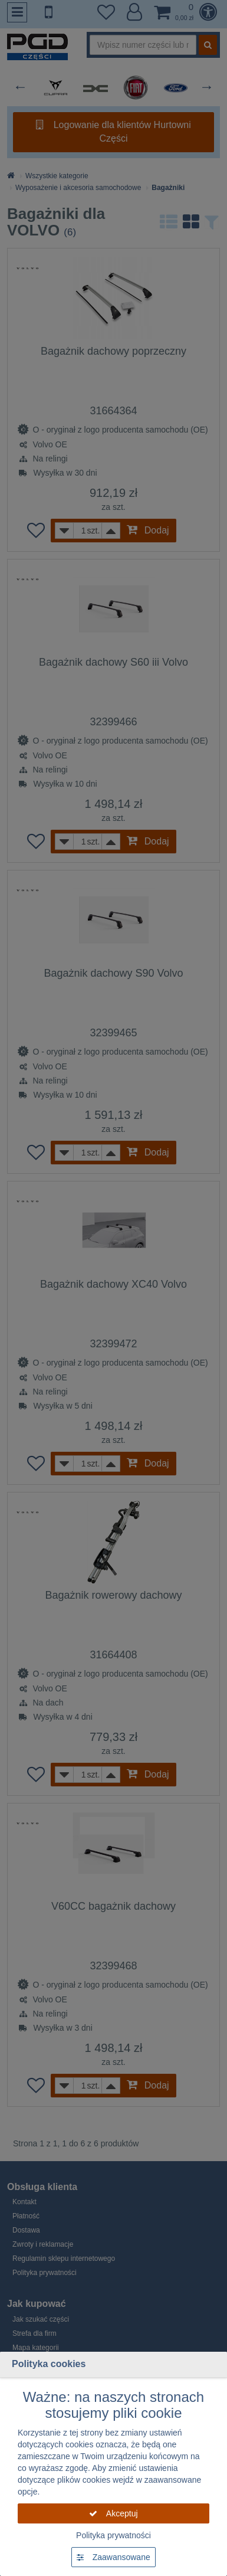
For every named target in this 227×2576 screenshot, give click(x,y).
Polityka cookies (48, 2364)
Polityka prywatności (113, 2535)
